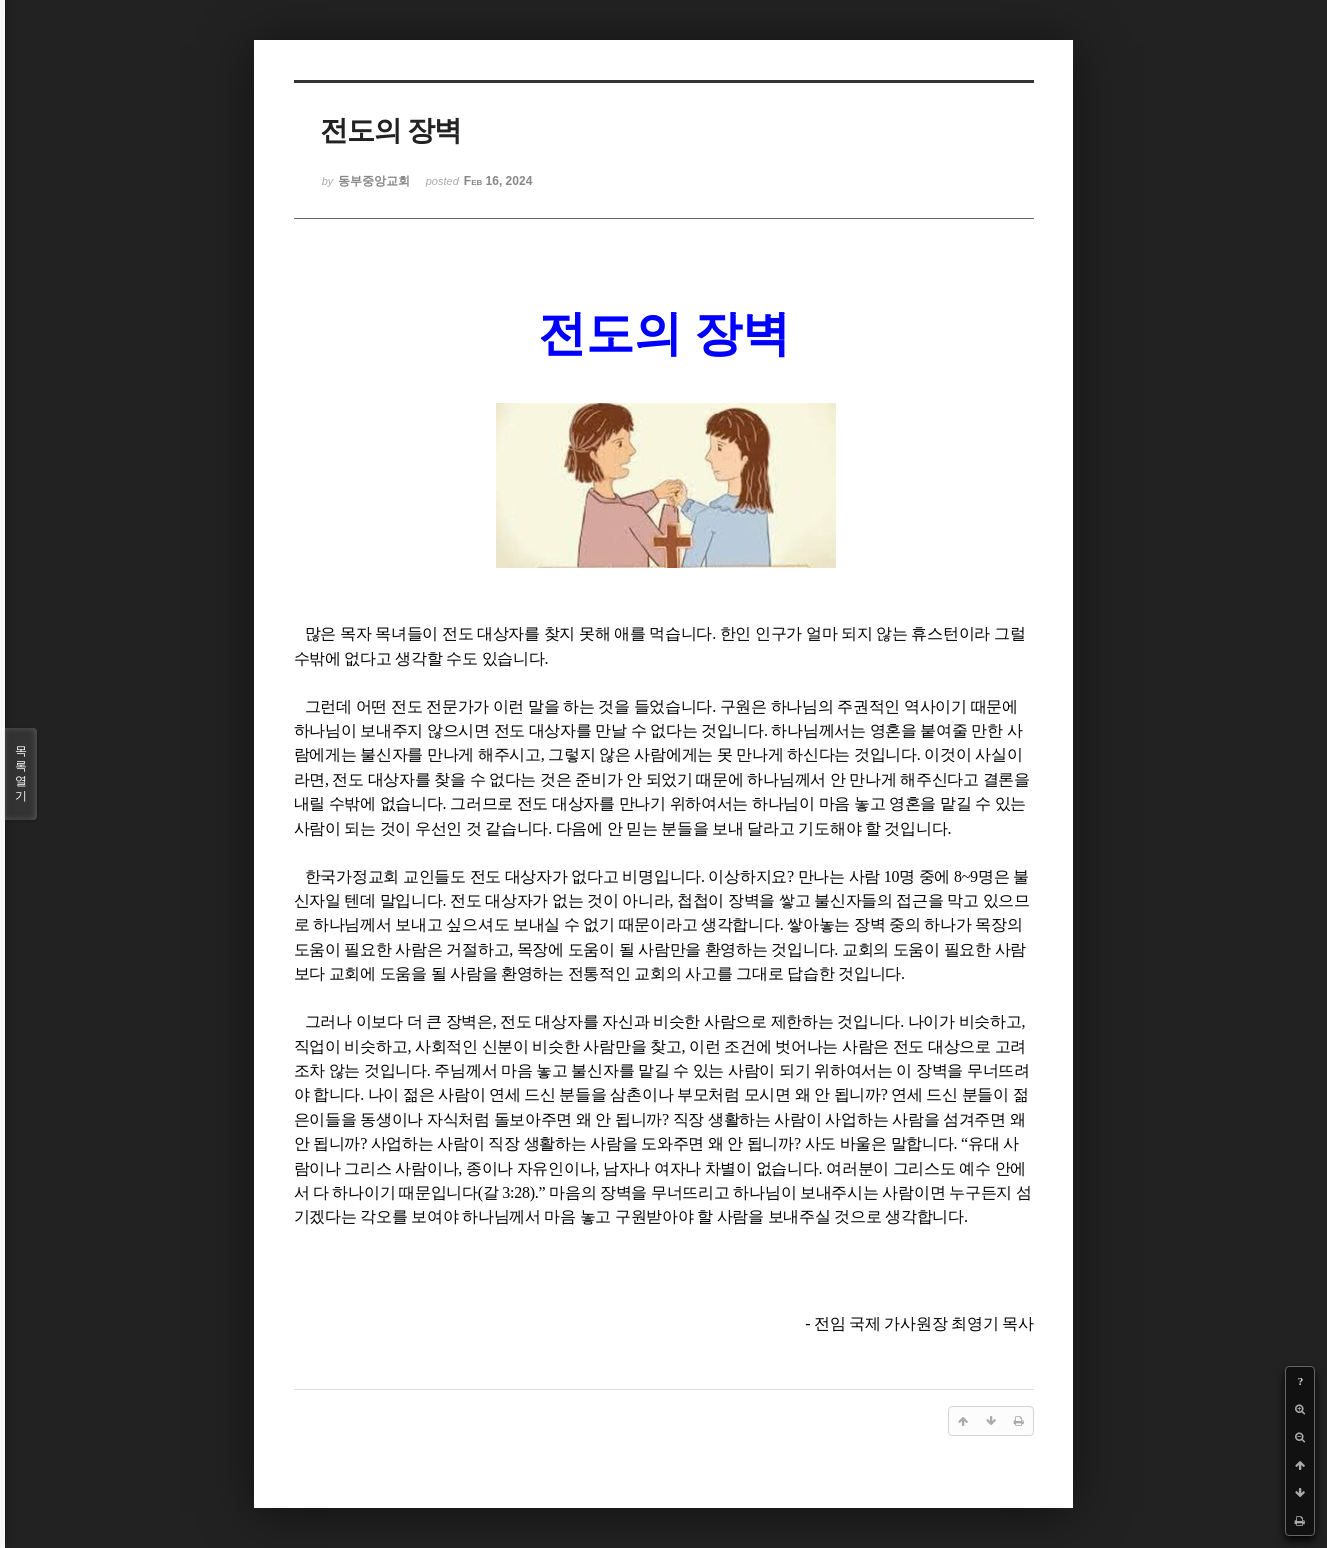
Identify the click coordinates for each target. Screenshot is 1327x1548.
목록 (21, 774)
